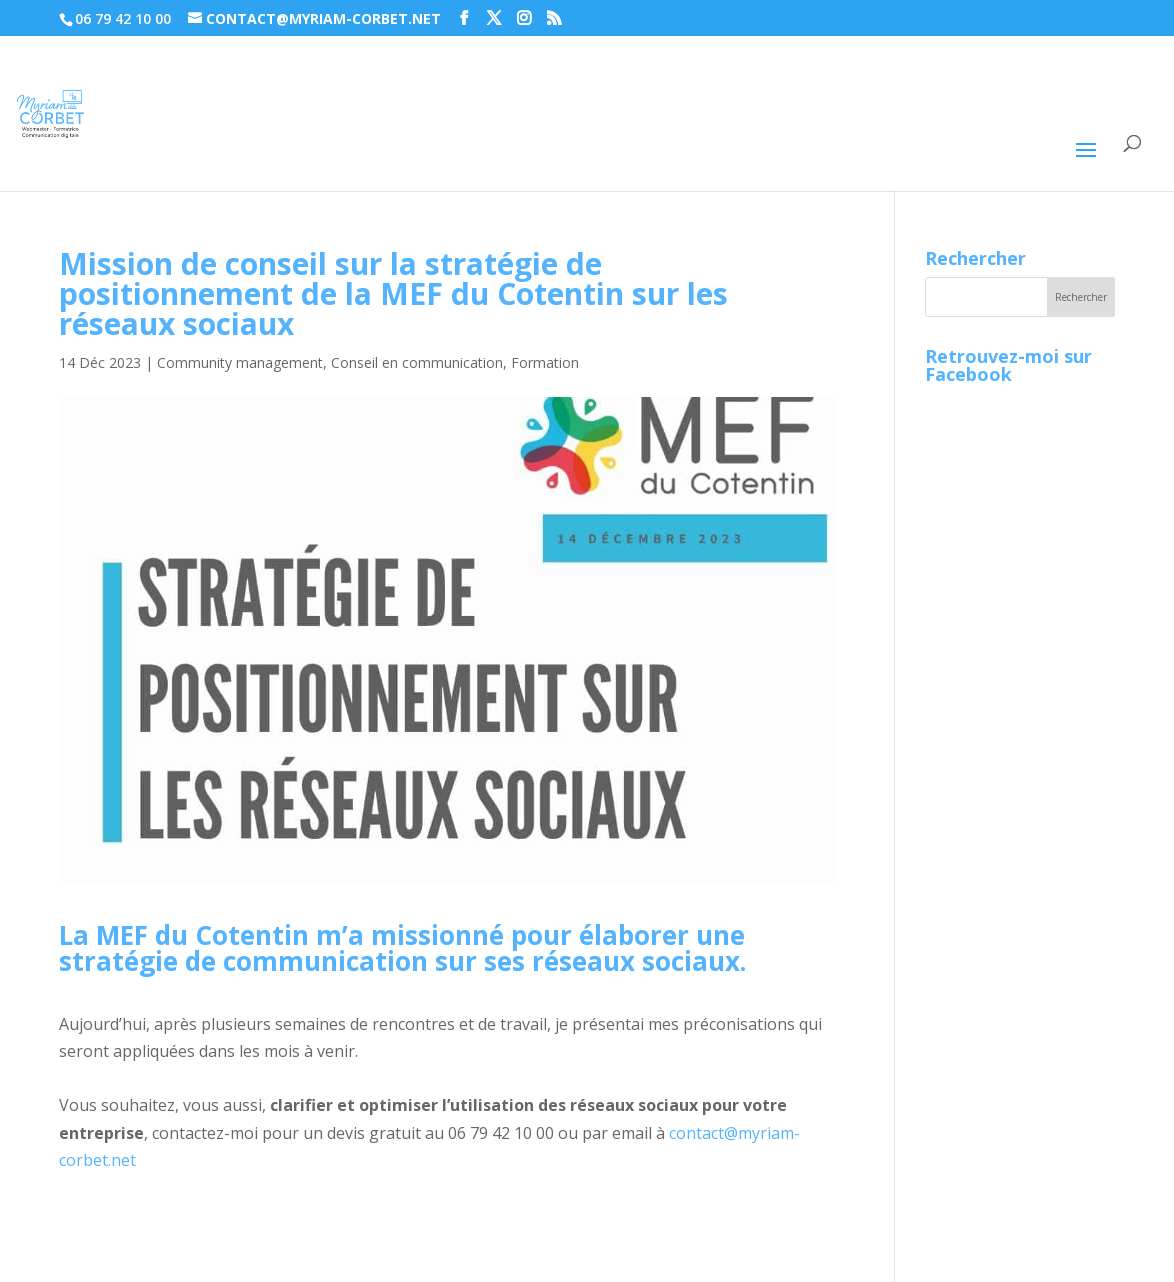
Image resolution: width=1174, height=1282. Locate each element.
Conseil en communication (417, 362)
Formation (545, 362)
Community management (240, 362)
